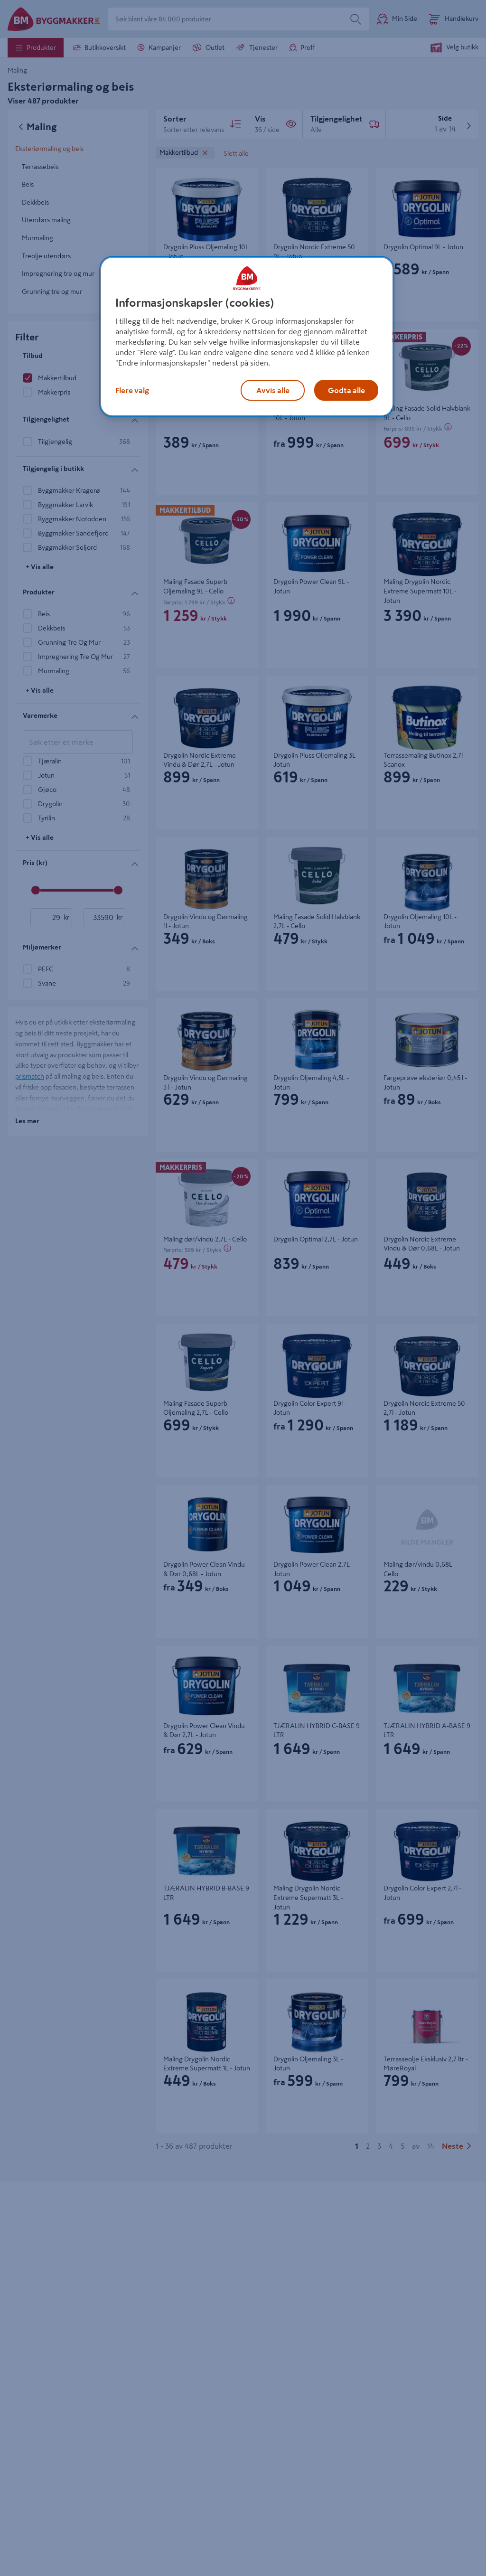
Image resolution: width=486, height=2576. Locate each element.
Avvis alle (273, 390)
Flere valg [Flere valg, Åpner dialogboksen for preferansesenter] (132, 390)
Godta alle (346, 390)
